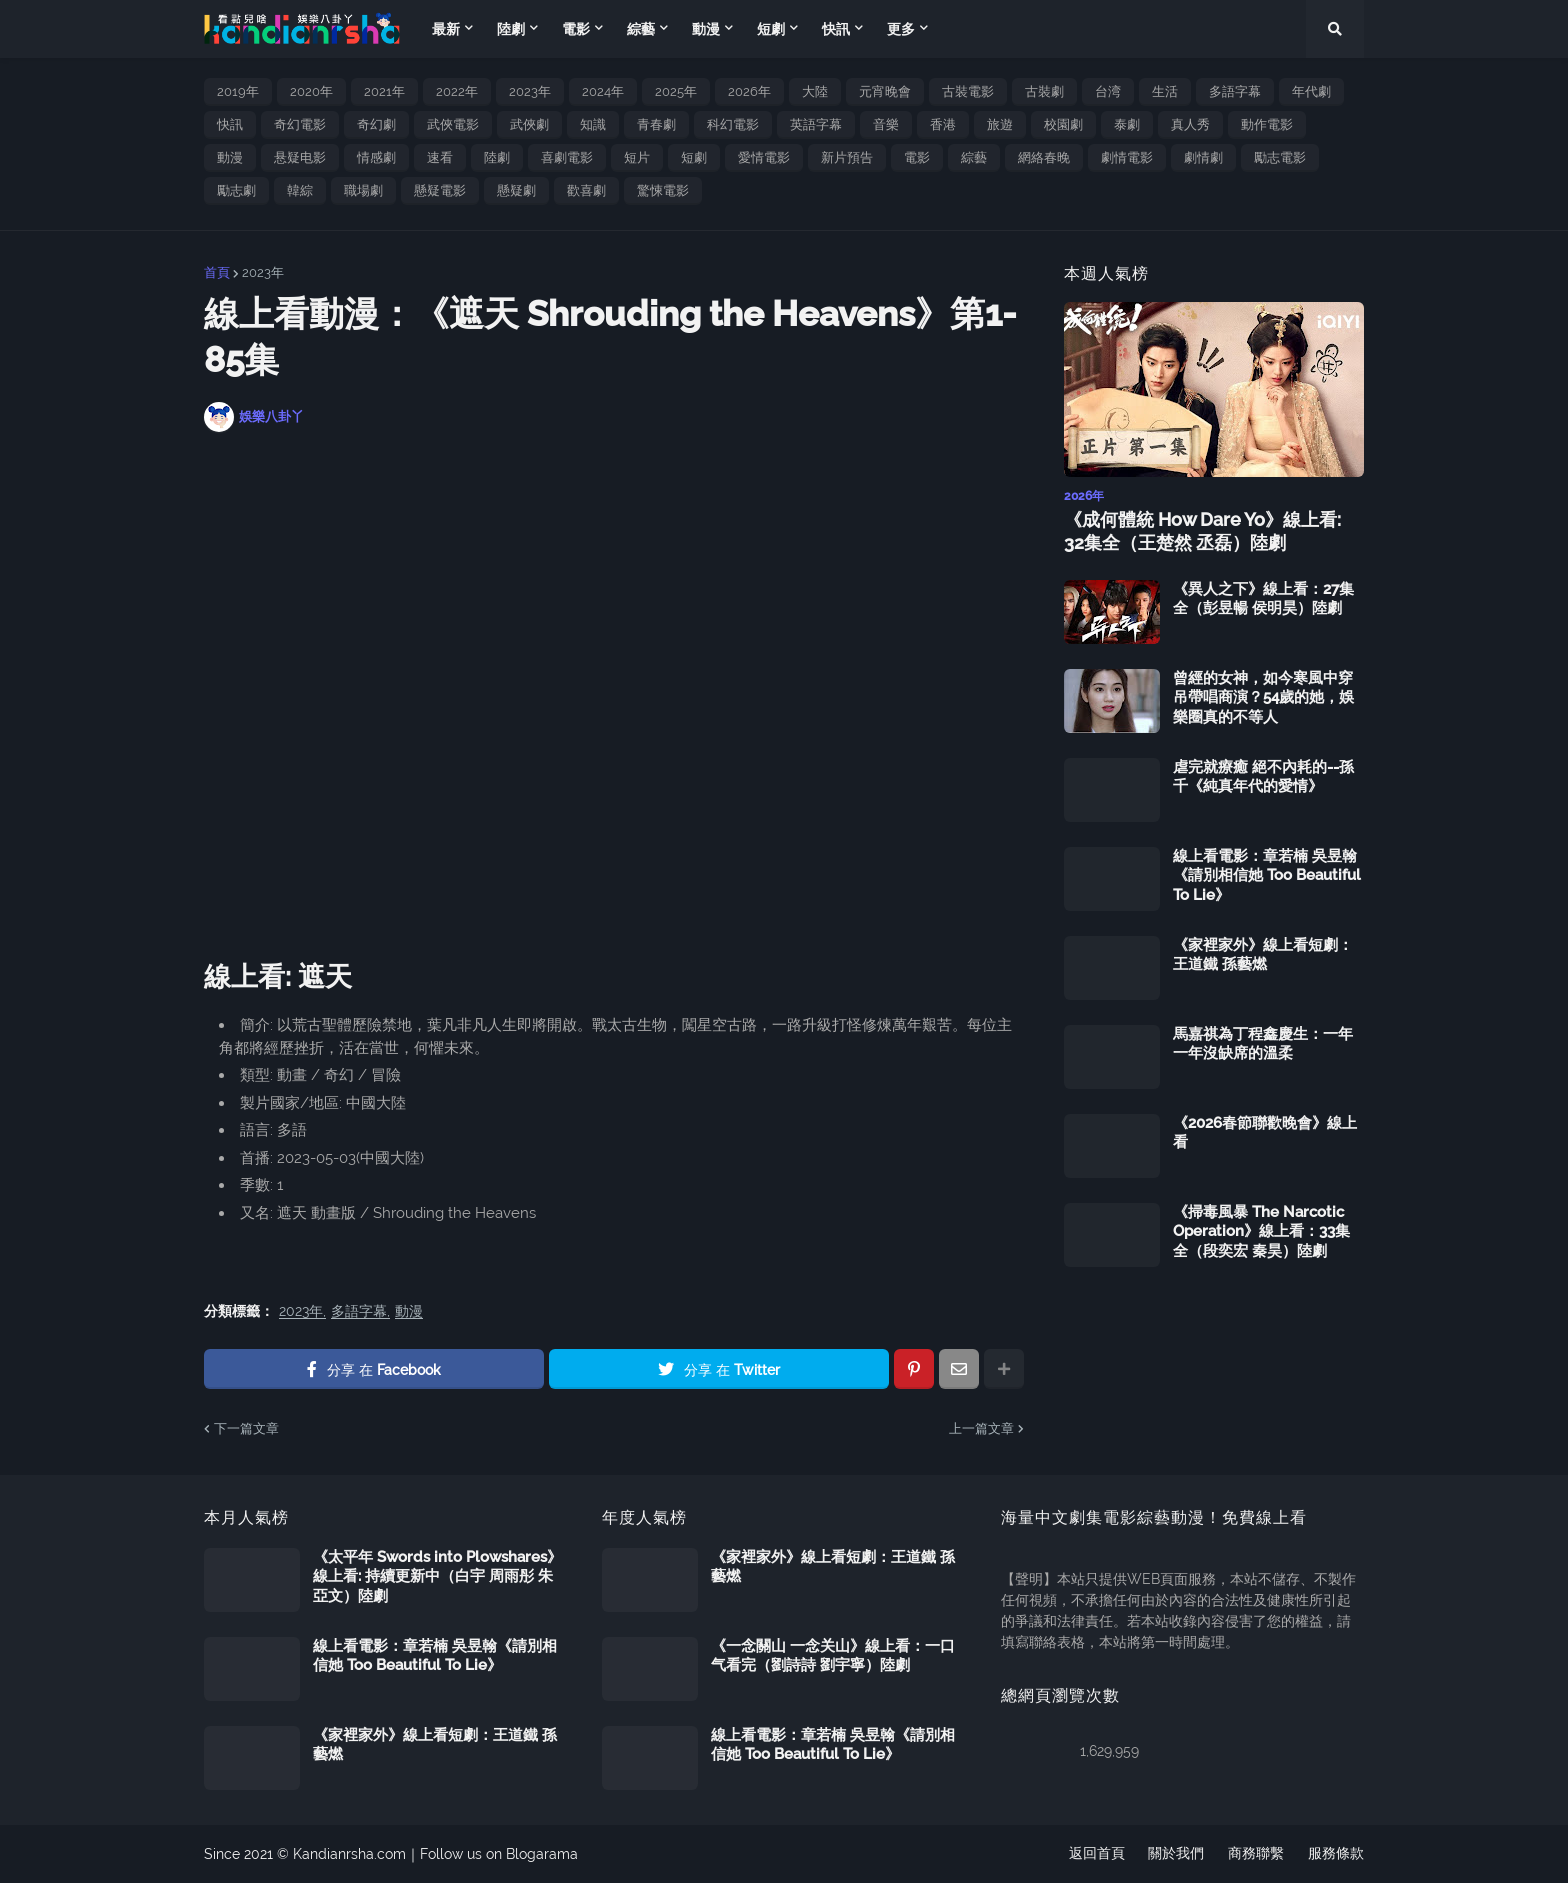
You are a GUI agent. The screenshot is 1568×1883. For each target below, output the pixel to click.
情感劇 (376, 157)
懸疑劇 (516, 190)
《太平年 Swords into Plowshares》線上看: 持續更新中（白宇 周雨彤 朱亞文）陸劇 (437, 1576)
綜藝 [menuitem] (641, 29)
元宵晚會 (885, 91)
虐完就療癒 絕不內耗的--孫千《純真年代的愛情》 (1263, 777)
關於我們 (1176, 1854)
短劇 (694, 157)
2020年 (311, 91)
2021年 (384, 91)
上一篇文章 (981, 1428)
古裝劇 (1044, 91)
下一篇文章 (246, 1428)
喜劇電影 (567, 157)
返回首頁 (1096, 1854)
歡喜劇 (586, 190)
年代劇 (1311, 91)
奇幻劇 (376, 124)
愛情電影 (764, 157)
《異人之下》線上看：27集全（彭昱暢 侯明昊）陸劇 (1263, 599)
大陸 (815, 91)
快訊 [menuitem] (836, 29)
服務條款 (1336, 1854)
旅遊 (1000, 124)
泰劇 (1127, 124)
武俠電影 (453, 124)
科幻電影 (733, 124)
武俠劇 (529, 124)
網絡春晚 (1044, 157)
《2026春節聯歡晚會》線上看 (1265, 1133)
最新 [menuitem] (446, 29)
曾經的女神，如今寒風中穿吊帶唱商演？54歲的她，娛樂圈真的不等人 (1263, 697)
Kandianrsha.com (349, 1854)
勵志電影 (1280, 157)
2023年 (530, 91)
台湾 (1108, 91)
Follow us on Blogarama (499, 1854)
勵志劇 (236, 190)
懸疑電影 (440, 190)
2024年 (603, 91)
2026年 (749, 91)
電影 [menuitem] (576, 29)
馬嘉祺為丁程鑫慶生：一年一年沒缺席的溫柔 (1263, 1044)
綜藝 (974, 157)
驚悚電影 (663, 190)
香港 (943, 124)
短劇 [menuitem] (771, 29)
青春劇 (656, 124)
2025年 (676, 91)
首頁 (217, 272)
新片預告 (847, 157)
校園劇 (1063, 124)
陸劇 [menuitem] (511, 29)
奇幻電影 (300, 124)
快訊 (230, 124)
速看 (440, 157)
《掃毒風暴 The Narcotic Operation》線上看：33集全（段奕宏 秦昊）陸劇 (1261, 1231)
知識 (593, 124)
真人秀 (1190, 124)
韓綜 (300, 190)
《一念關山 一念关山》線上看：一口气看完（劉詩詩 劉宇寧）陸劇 (833, 1656)
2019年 (238, 91)
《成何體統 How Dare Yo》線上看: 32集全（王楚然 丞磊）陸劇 (1202, 531)
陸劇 (497, 157)
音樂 (886, 124)
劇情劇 (1203, 157)
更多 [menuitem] (901, 29)
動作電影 (1267, 124)
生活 (1165, 91)
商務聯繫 (1256, 1854)
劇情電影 (1127, 157)
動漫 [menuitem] (706, 29)
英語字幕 (816, 124)
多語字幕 (1235, 91)
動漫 (230, 157)
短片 (637, 157)
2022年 (457, 91)
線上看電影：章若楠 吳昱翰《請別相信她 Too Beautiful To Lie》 (1267, 875)
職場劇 (363, 190)
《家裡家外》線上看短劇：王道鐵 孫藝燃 (1263, 955)
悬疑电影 (300, 157)
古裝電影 (968, 91)
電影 (917, 157)
